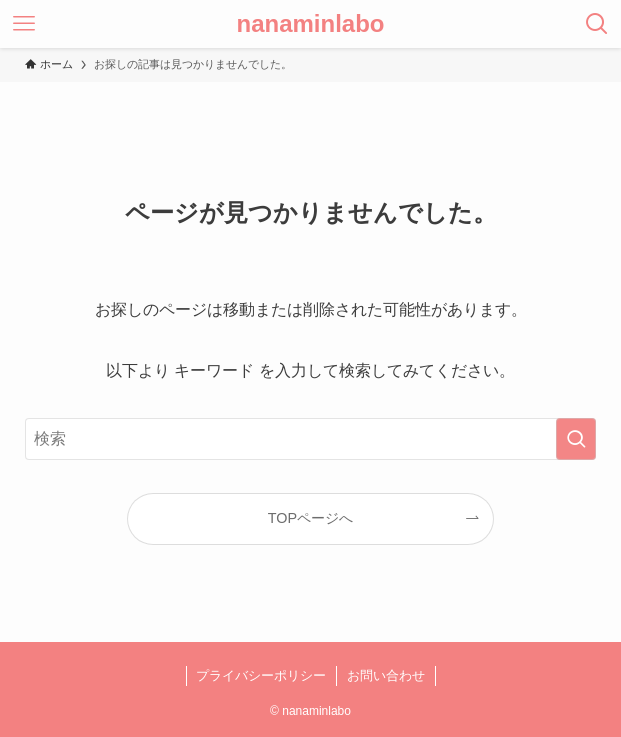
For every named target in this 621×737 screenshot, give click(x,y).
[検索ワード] (310, 439)
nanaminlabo (310, 24)
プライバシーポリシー (261, 675)
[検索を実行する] (576, 439)
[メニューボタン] (24, 24)
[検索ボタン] (597, 24)
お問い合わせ (386, 675)
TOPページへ (310, 518)
